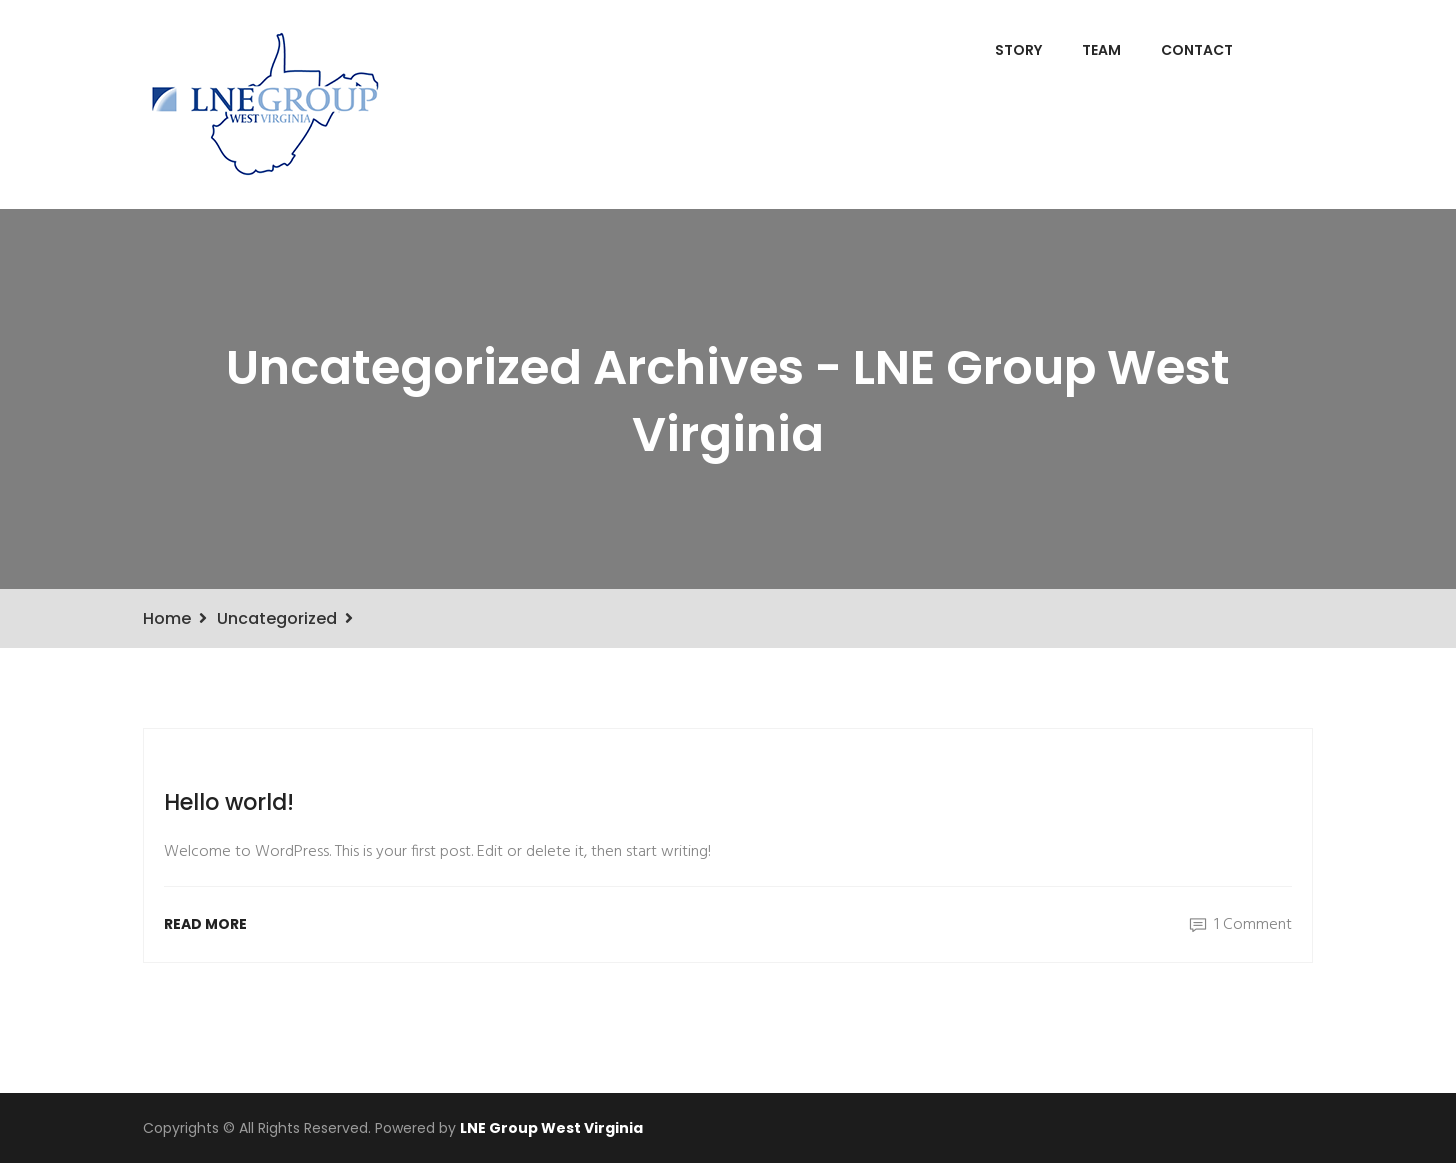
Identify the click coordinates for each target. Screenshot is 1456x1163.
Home (167, 618)
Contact (1197, 50)
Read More (205, 924)
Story (1018, 50)
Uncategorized (277, 618)
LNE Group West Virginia (551, 1128)
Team (1101, 50)
